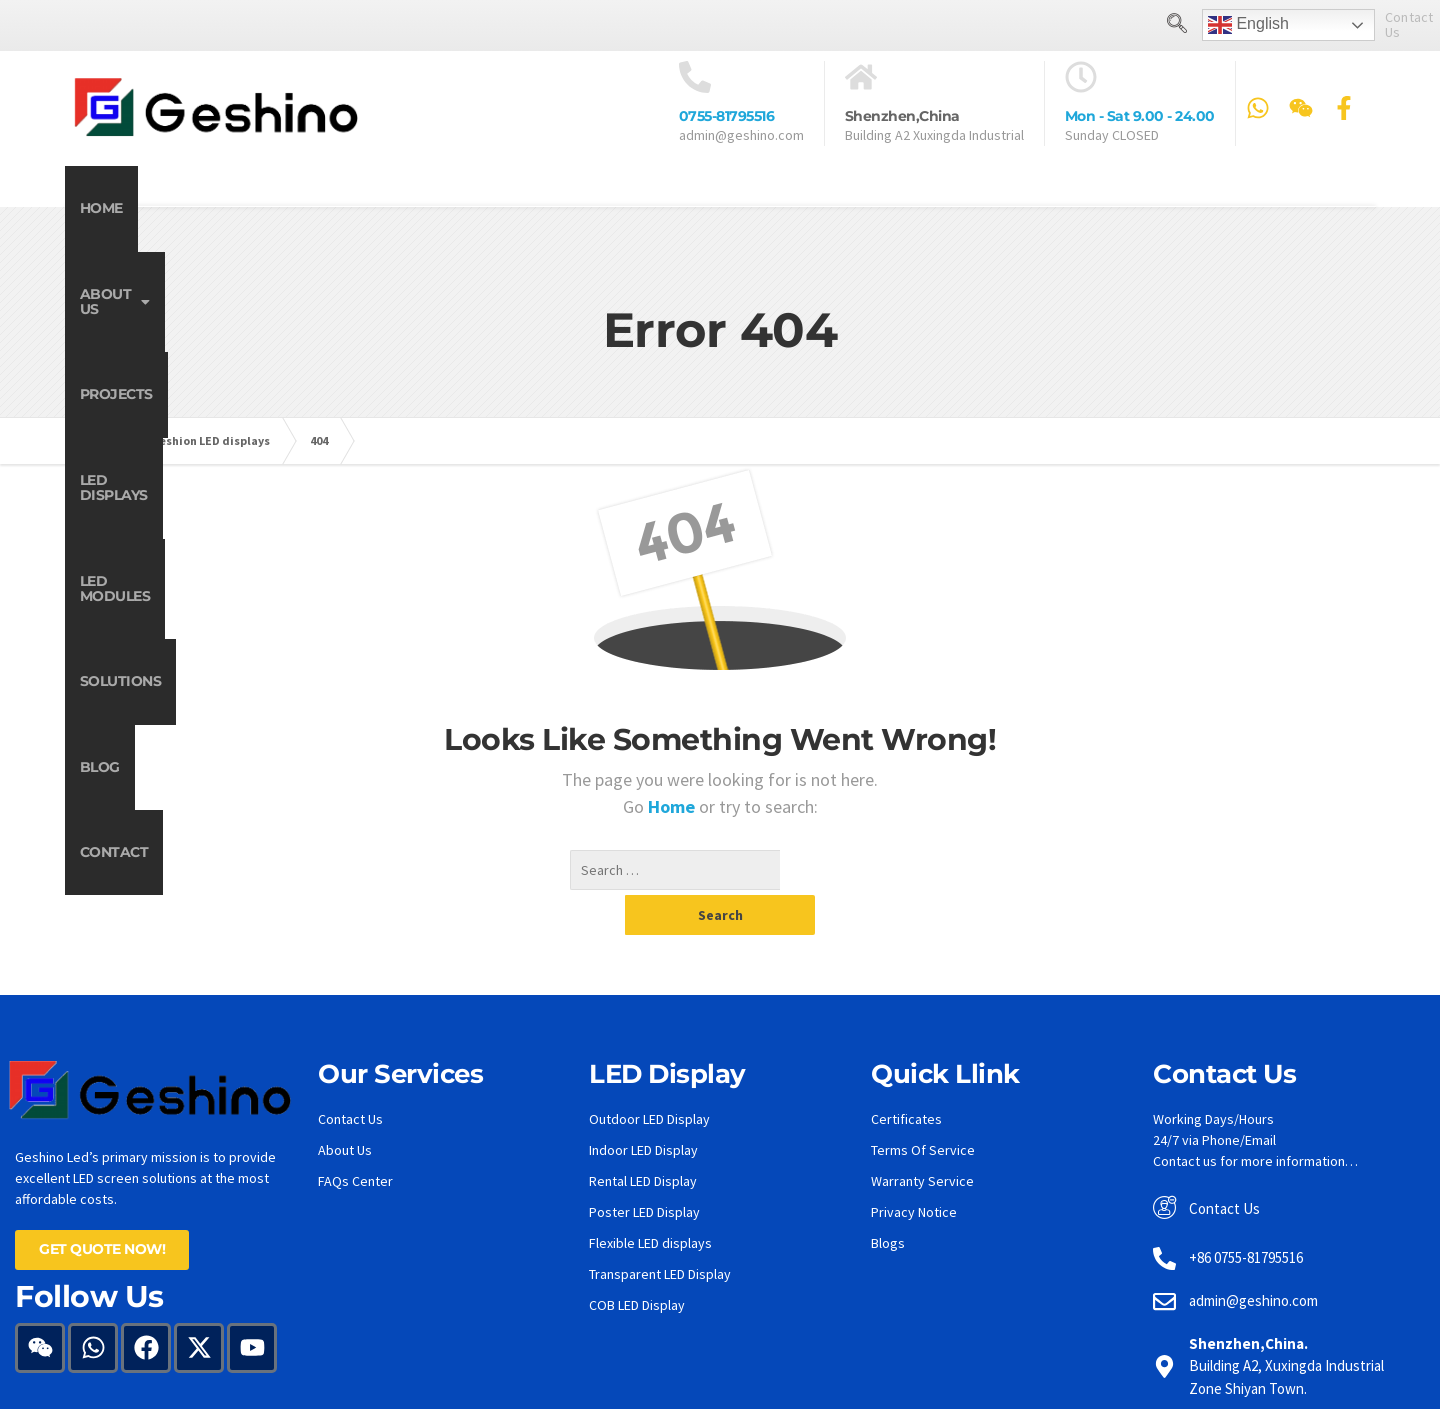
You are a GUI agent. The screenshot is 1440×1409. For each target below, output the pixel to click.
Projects (459, 207)
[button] (288, 207)
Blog (1154, 207)
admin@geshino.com (741, 134)
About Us (287, 207)
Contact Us (1332, 24)
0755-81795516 (727, 116)
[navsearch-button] (1091, 25)
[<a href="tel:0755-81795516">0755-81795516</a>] (695, 76)
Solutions (1004, 207)
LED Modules (824, 207)
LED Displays (634, 207)
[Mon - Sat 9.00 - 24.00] (1081, 76)
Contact (1297, 207)
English (1162, 25)
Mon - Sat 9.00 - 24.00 (1140, 116)
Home (130, 207)
